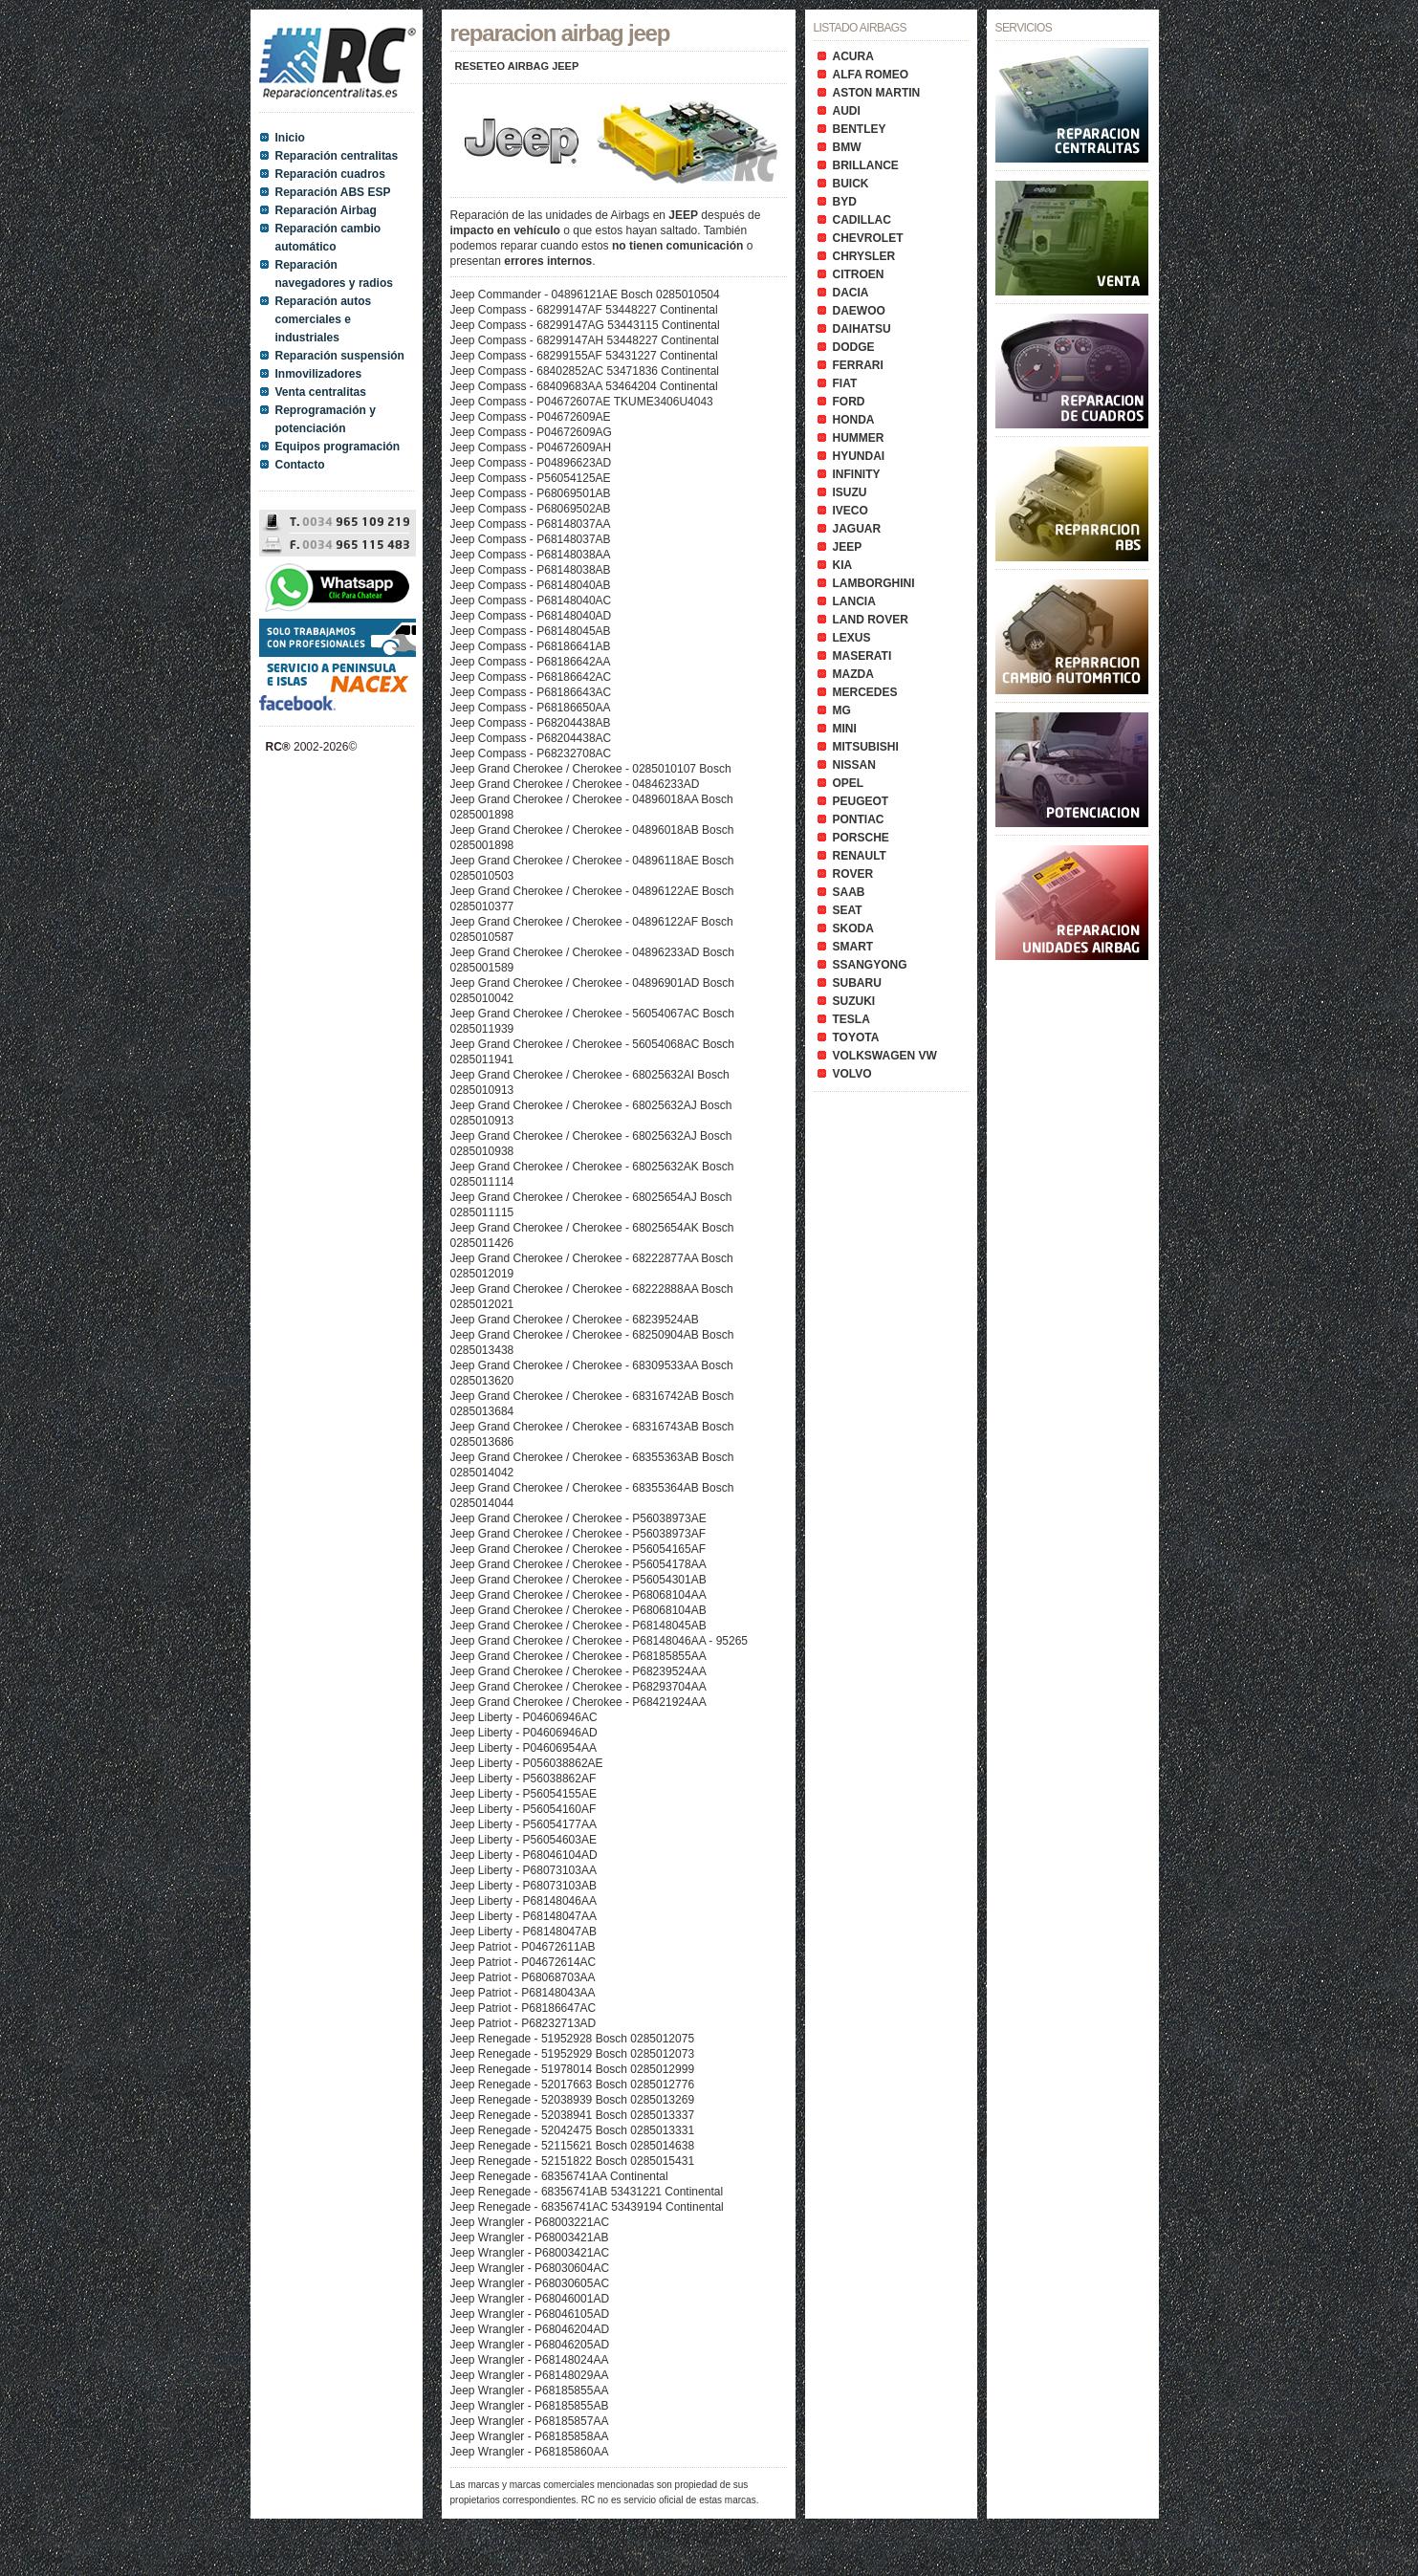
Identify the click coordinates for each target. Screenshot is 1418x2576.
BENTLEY (859, 129)
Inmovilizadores (318, 374)
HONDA (854, 419)
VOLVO (852, 1074)
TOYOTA (856, 1037)
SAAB (849, 892)
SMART (853, 946)
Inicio (290, 137)
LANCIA (854, 601)
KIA (843, 565)
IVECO (850, 510)
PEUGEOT (861, 801)
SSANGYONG (870, 964)
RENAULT (859, 855)
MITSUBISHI (866, 746)
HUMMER (858, 438)
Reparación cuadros (330, 174)
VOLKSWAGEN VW (885, 1055)
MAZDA (853, 674)
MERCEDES (865, 692)
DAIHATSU (862, 329)
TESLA (851, 1019)
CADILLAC (862, 220)
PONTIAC (858, 819)
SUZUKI (854, 1001)
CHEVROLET (868, 238)
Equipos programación (338, 446)
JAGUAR (857, 528)
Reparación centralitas (337, 156)
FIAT (845, 383)
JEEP (847, 547)
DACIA (851, 292)
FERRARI (858, 365)
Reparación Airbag (326, 210)
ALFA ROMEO (871, 74)
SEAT (847, 910)
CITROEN (858, 274)
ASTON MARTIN (877, 92)
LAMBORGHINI (874, 583)
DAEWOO (859, 310)
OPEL (848, 783)
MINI (845, 728)
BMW (847, 147)
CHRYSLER (864, 256)
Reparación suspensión (339, 355)
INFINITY (857, 474)
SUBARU (857, 983)
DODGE (854, 347)
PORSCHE (861, 837)
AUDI (847, 111)
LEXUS (852, 637)
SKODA (853, 928)
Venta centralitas (320, 392)
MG (842, 710)
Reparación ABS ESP (333, 192)
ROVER (853, 874)
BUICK (851, 183)
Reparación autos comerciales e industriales (323, 319)
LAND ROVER (870, 619)
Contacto (300, 464)
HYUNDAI (859, 456)
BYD (845, 201)
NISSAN (854, 765)
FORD (849, 401)
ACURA (853, 56)
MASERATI (862, 656)
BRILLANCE (866, 165)
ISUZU (850, 492)
